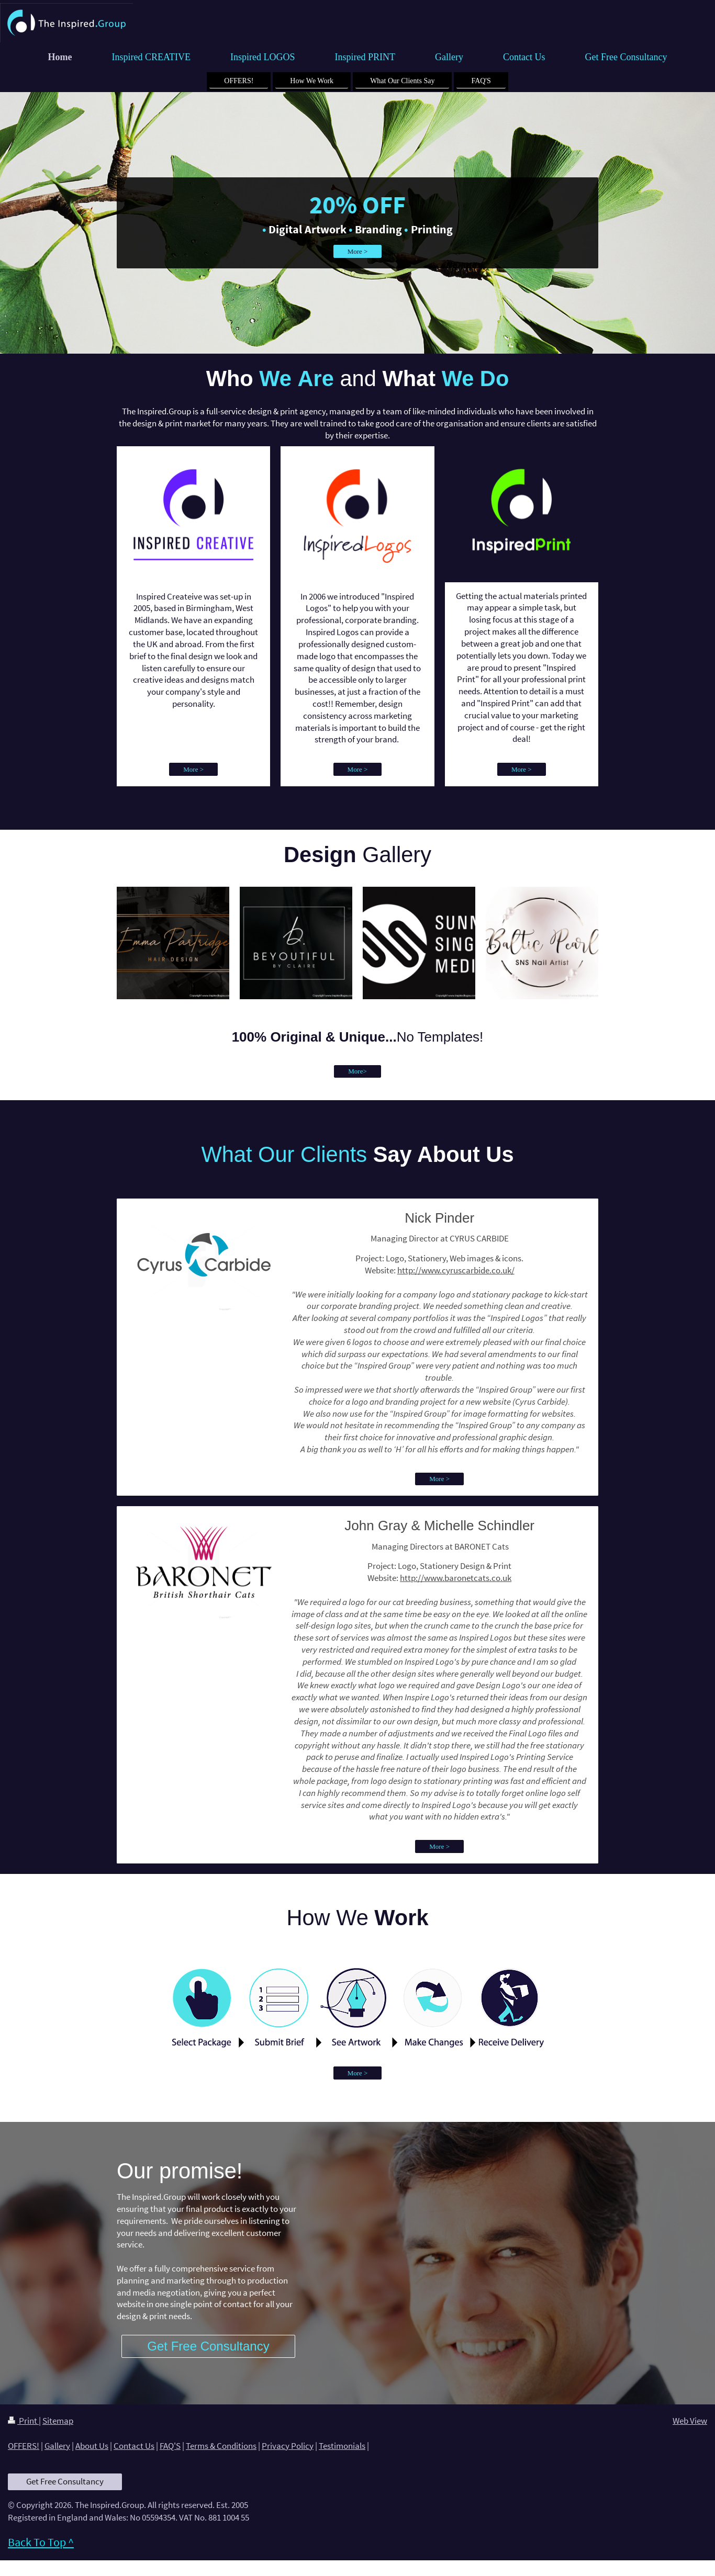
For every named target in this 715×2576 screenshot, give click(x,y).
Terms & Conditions (221, 2445)
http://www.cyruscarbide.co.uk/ (456, 1270)
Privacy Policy (288, 2445)
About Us (91, 2445)
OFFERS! (23, 2445)
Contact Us (134, 2445)
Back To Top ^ (41, 2542)
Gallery (57, 2445)
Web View (690, 2420)
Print (23, 2420)
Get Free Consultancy (65, 2481)
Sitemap (57, 2420)
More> (357, 1071)
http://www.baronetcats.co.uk (455, 1578)
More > (358, 251)
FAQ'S (170, 2445)
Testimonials (342, 2445)
